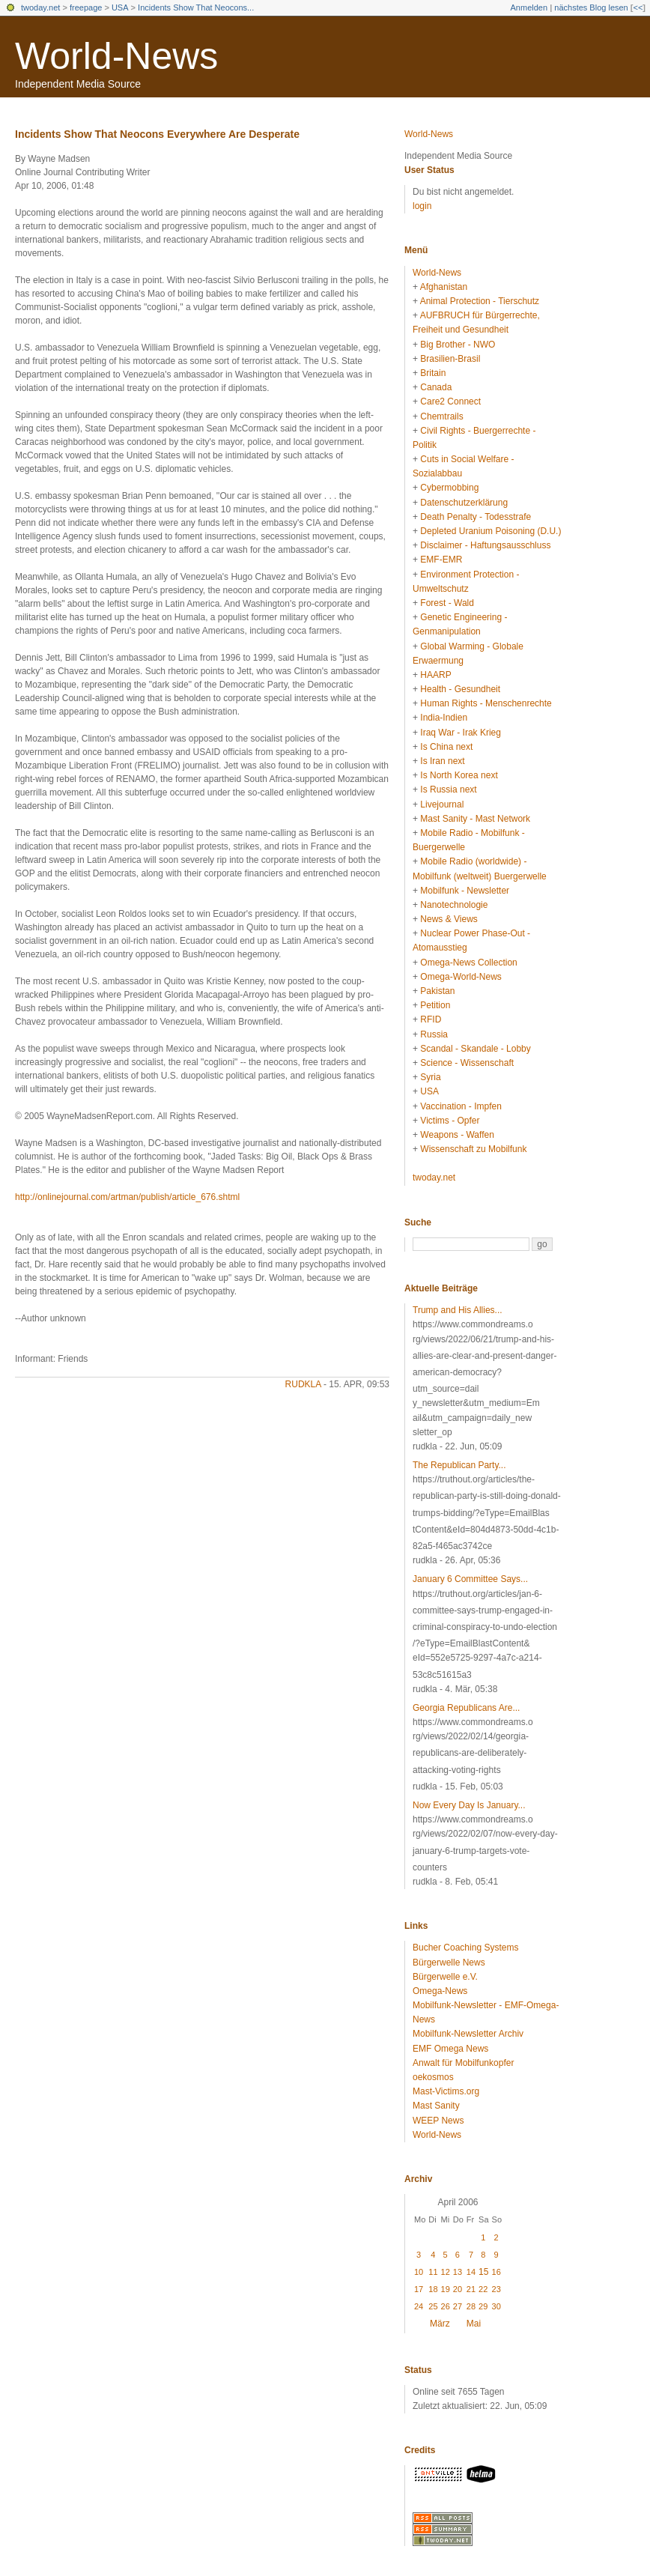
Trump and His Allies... (457, 1310)
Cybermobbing (449, 487)
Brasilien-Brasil (450, 359)
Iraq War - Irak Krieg (460, 732)
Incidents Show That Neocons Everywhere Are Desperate (157, 134)
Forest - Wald (447, 603)
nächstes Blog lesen (591, 7)
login (422, 206)
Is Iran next (442, 761)
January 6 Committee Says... (470, 1579)
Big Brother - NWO (457, 344)
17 (418, 2289)
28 (471, 2306)
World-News (116, 56)
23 (496, 2289)
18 (432, 2289)
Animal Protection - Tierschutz (479, 301)
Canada (436, 387)
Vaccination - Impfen (461, 1106)
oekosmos (433, 2077)
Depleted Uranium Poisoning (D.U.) (490, 531)
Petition (435, 1005)
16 (496, 2271)
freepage (86, 7)
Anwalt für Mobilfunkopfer (463, 2063)
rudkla (303, 1384)
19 (445, 2289)
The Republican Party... (459, 1465)
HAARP (435, 675)
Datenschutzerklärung (464, 502)
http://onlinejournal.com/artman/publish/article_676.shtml (127, 1197)
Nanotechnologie (454, 905)
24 (418, 2306)
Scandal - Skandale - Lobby (475, 1048)
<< (638, 7)
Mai (474, 2323)
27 (457, 2306)
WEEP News (438, 2120)
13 (457, 2271)
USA (120, 7)
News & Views (448, 919)
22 (483, 2289)
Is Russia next (448, 789)
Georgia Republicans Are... (466, 1708)
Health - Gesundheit (460, 689)
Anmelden (529, 7)
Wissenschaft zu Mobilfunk (473, 1149)
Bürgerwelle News (449, 1962)
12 (445, 2271)
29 (483, 2306)
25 (432, 2306)
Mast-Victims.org (446, 2091)
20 (457, 2289)
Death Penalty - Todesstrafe (475, 517)
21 (471, 2289)
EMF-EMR (441, 559)
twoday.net (40, 7)
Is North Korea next (458, 775)
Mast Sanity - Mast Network (475, 818)
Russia (434, 1034)
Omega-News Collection (468, 962)
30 (496, 2306)
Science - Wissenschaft (467, 1063)
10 (418, 2271)
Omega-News (440, 1991)
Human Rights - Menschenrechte (485, 703)
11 (432, 2271)
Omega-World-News (460, 977)
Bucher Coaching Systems (465, 1947)
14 (471, 2271)
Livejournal (442, 804)
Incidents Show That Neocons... (196, 7)
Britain (433, 373)
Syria (430, 1077)
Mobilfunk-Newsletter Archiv (468, 2033)
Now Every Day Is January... (469, 1805)
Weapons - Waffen (457, 1135)
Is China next (446, 747)
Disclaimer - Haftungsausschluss (485, 545)
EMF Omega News (450, 2048)
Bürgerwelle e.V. (445, 1977)
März (440, 2323)
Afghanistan (443, 287)
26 (445, 2306)
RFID (430, 1019)
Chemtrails (441, 416)
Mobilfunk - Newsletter (464, 890)
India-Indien (443, 717)
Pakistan (437, 991)
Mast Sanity (436, 2105)
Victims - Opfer (449, 1120)
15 (483, 2272)
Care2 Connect (450, 401)
